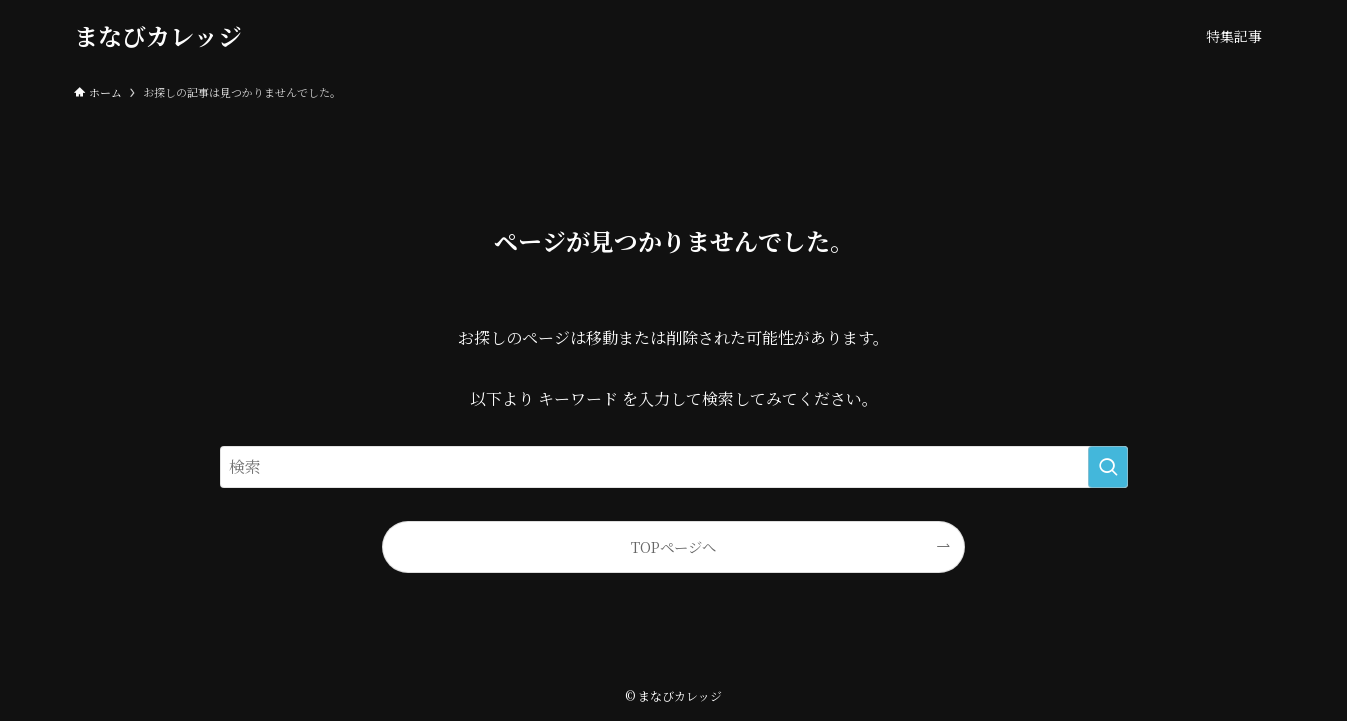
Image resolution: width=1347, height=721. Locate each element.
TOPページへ (673, 546)
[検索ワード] (674, 467)
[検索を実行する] (1108, 467)
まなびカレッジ (158, 36)
